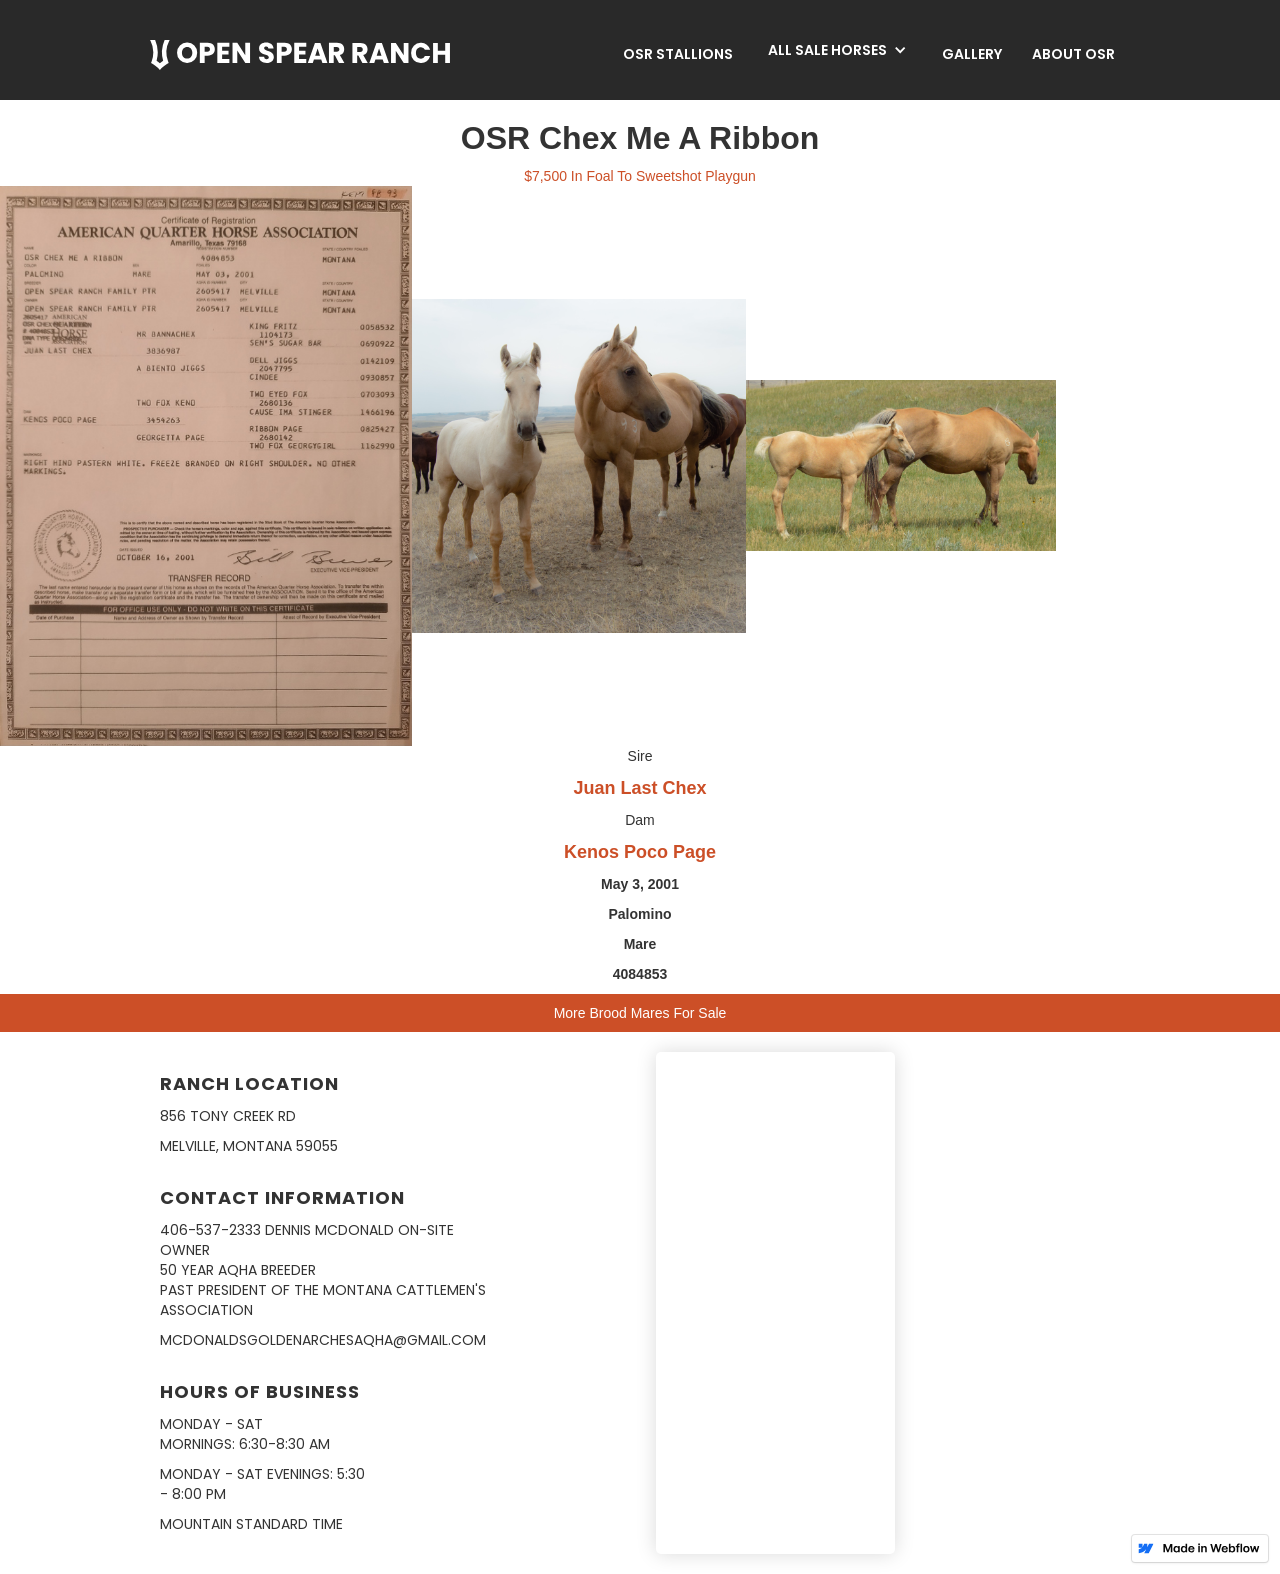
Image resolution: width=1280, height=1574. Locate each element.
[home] (300, 55)
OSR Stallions (678, 54)
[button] (837, 50)
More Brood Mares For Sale (640, 1013)
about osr (1073, 54)
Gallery (972, 54)
